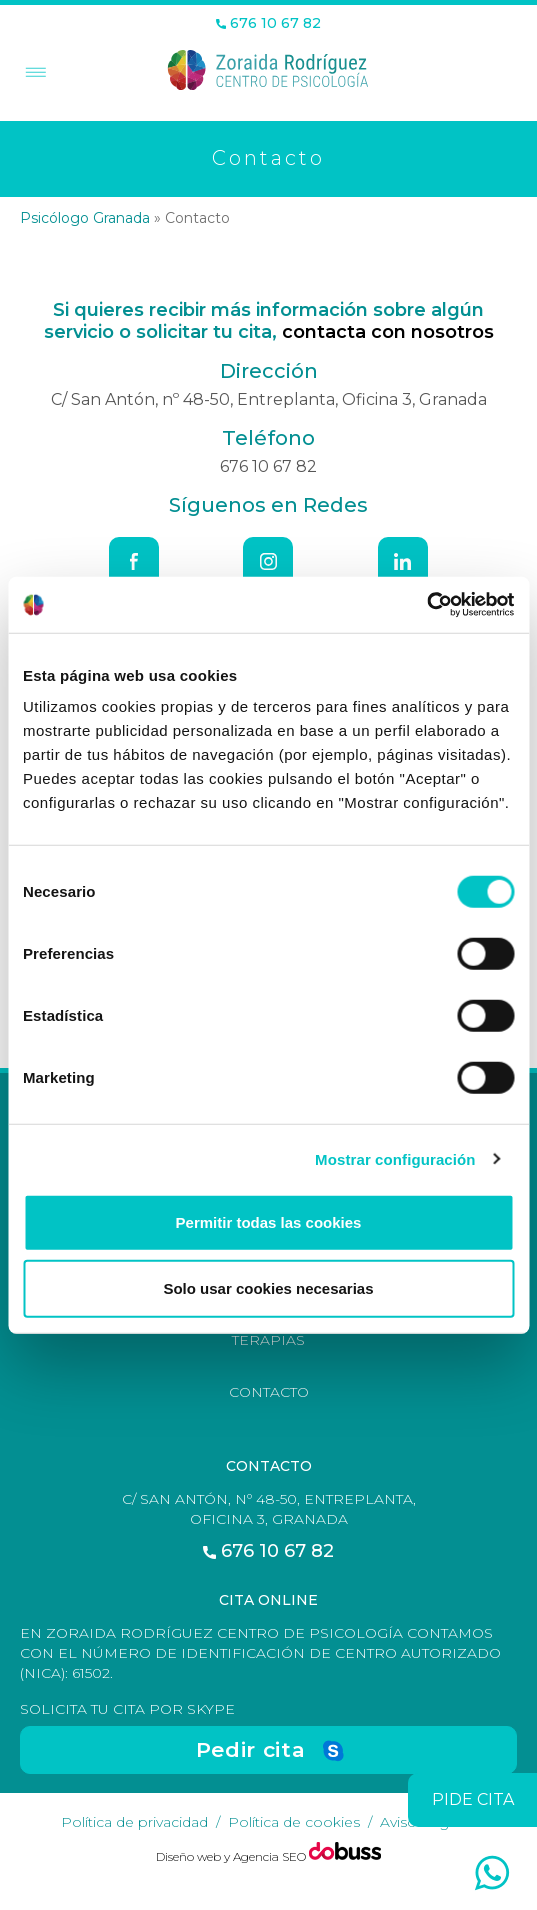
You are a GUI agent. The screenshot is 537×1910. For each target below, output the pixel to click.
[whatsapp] (492, 1873)
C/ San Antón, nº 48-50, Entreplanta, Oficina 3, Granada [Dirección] (269, 399)
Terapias (268, 1340)
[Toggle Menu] (33, 74)
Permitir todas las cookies (269, 1222)
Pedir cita (250, 1749)
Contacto (269, 1392)
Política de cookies (294, 1822)
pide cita (473, 1799)
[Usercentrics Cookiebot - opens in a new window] (426, 605)
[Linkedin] (403, 562)
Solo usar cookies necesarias (268, 1287)
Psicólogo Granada (85, 218)
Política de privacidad (134, 1822)
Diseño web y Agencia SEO (232, 1856)
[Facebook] (134, 562)
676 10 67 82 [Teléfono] (268, 23)
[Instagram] (268, 562)
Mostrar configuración (395, 1158)
